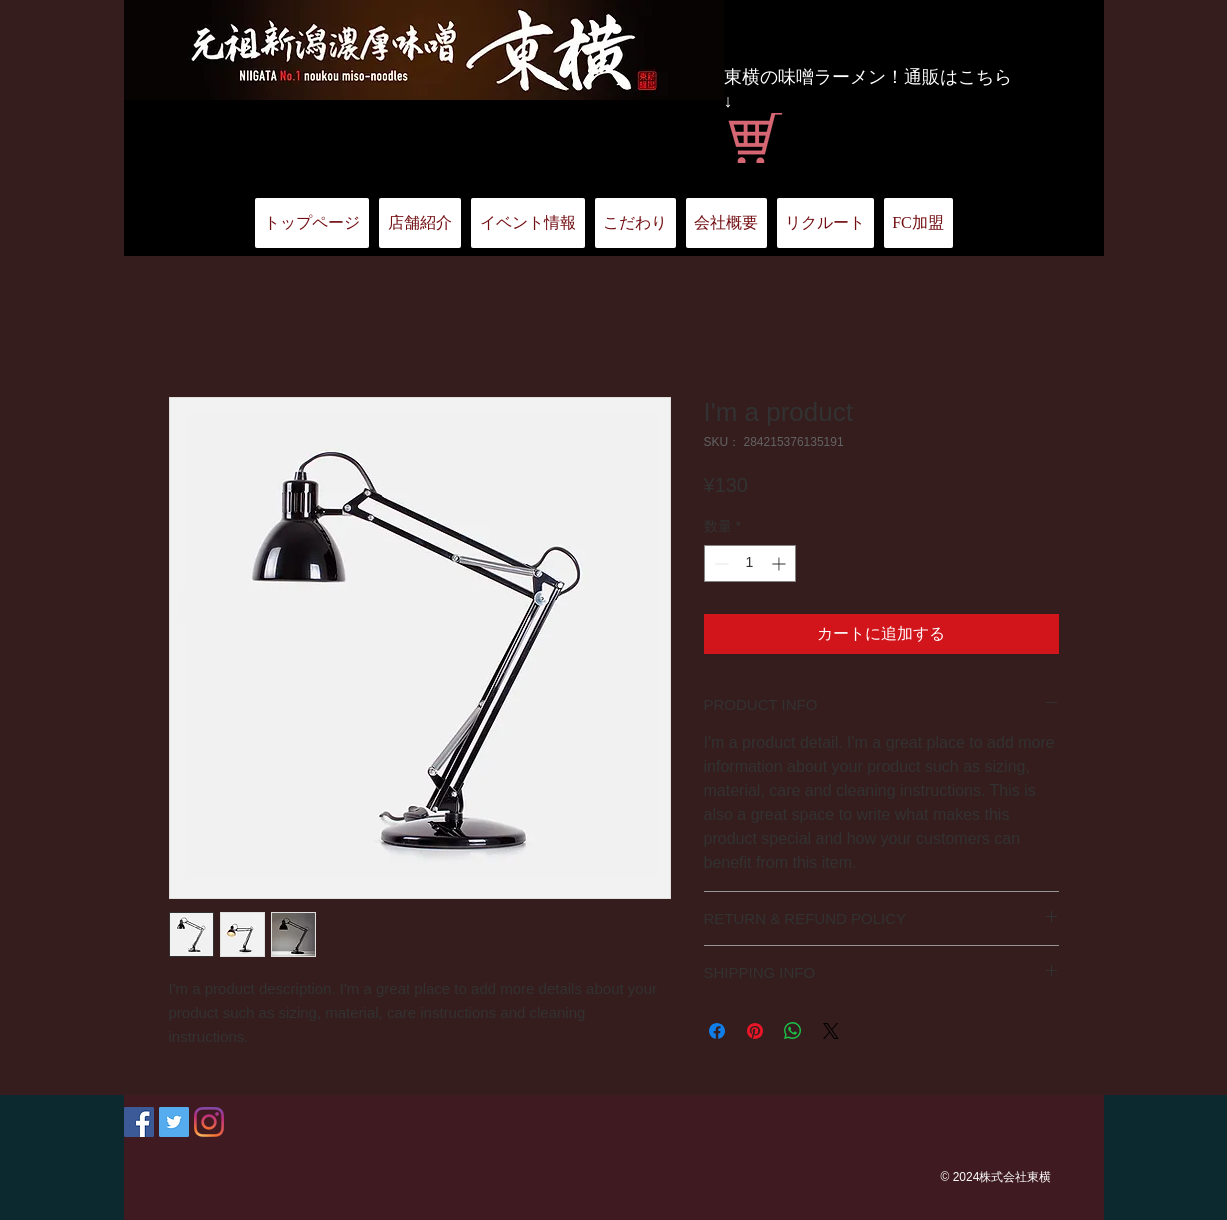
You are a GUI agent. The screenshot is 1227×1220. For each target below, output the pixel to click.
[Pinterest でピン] (755, 1031)
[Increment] (780, 563)
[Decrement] (719, 563)
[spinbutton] (750, 563)
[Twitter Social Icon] (174, 1122)
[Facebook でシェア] (717, 1031)
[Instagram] (209, 1122)
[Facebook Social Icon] (139, 1122)
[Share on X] (831, 1031)
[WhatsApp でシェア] (793, 1031)
